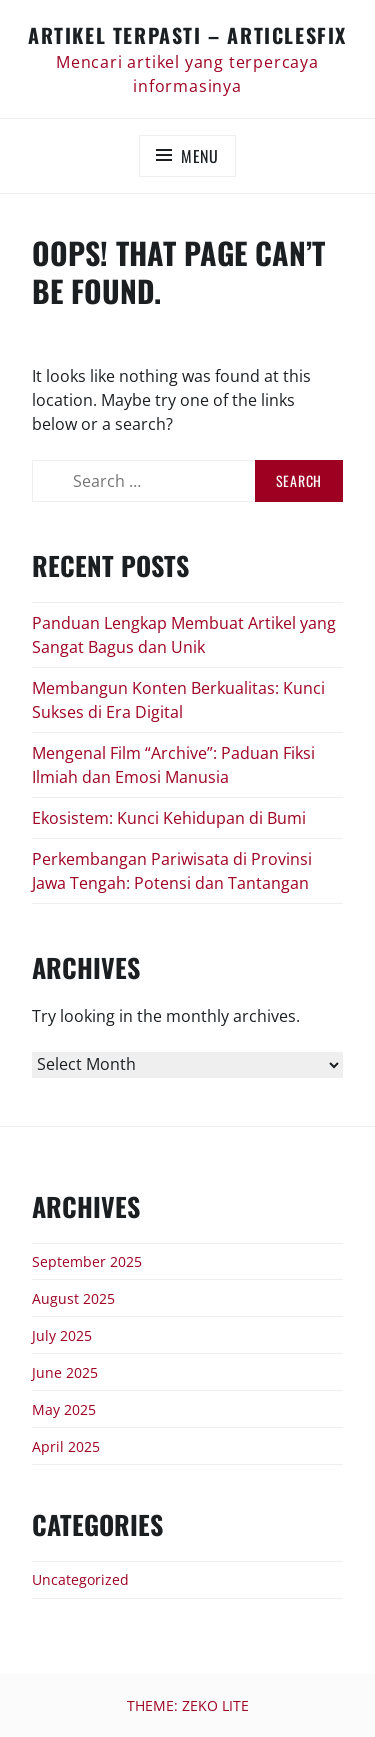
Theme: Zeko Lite (188, 1705)
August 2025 (73, 1298)
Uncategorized (80, 1579)
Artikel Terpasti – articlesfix (187, 35)
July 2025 (62, 1335)
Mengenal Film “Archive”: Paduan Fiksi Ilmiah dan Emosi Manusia (173, 765)
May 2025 (64, 1409)
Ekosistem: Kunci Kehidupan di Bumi (169, 818)
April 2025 (66, 1446)
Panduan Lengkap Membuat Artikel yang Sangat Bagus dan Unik (184, 635)
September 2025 (87, 1261)
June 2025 (65, 1372)
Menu (200, 156)
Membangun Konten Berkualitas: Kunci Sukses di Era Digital (178, 700)
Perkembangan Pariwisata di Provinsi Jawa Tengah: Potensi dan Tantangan (172, 871)
